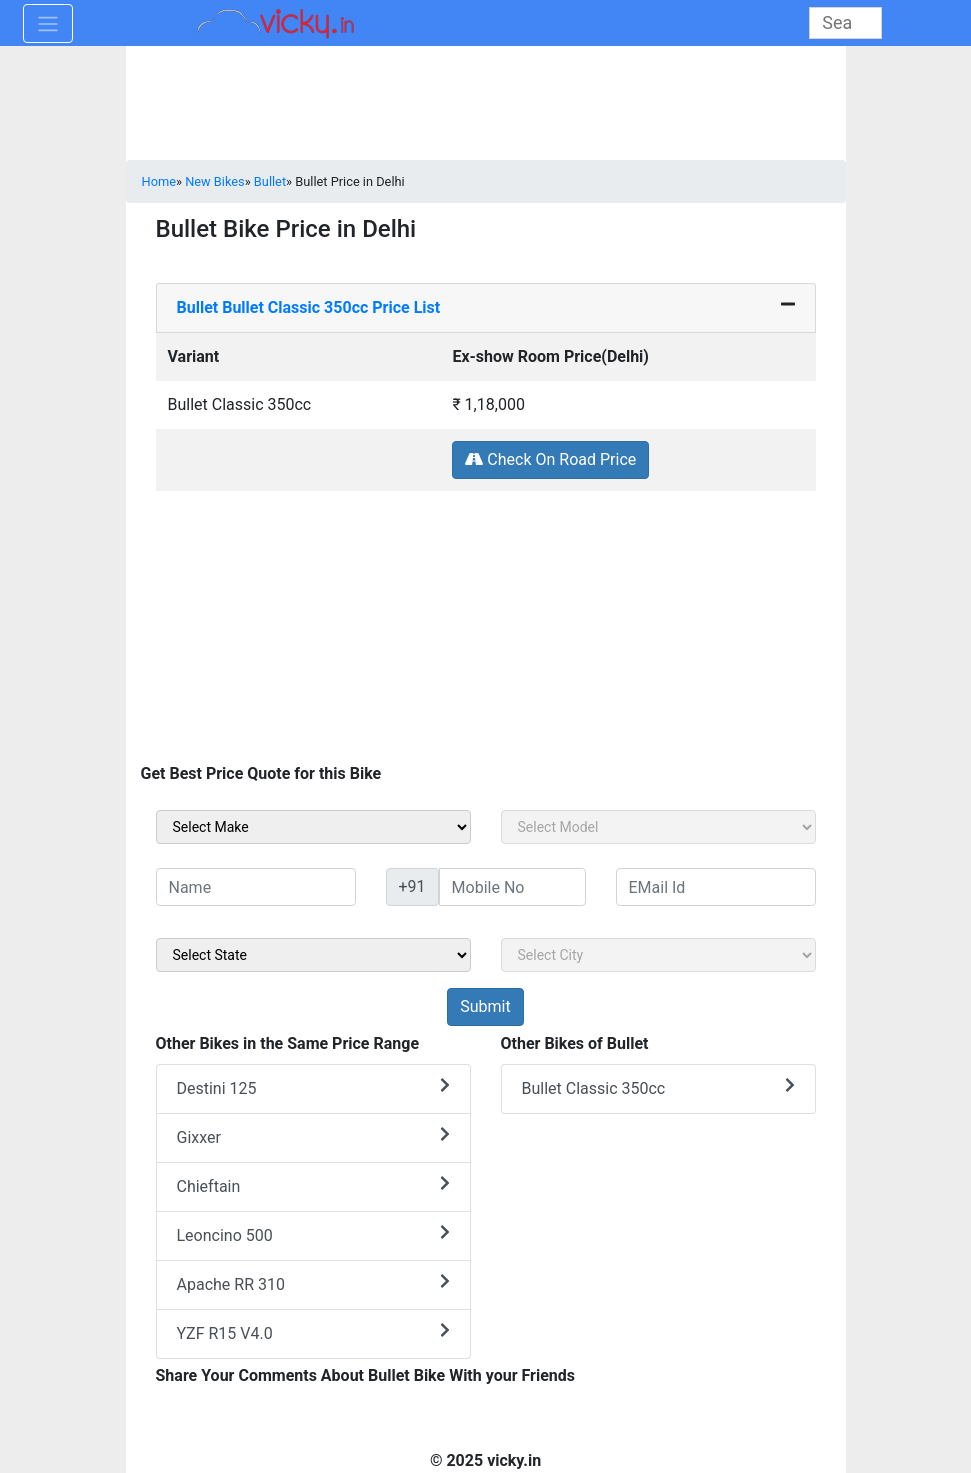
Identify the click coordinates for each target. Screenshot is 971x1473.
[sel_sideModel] (658, 827)
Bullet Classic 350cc (658, 1087)
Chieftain (313, 1185)
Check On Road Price (550, 459)
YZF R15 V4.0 (313, 1332)
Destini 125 (313, 1087)
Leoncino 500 (313, 1234)
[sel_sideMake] (313, 827)
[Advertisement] (486, 632)
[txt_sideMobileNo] (512, 887)
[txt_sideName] (256, 887)
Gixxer (313, 1136)
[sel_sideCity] (658, 955)
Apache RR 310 (313, 1283)
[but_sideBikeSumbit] (485, 1007)
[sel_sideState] (313, 955)
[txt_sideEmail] (716, 887)
